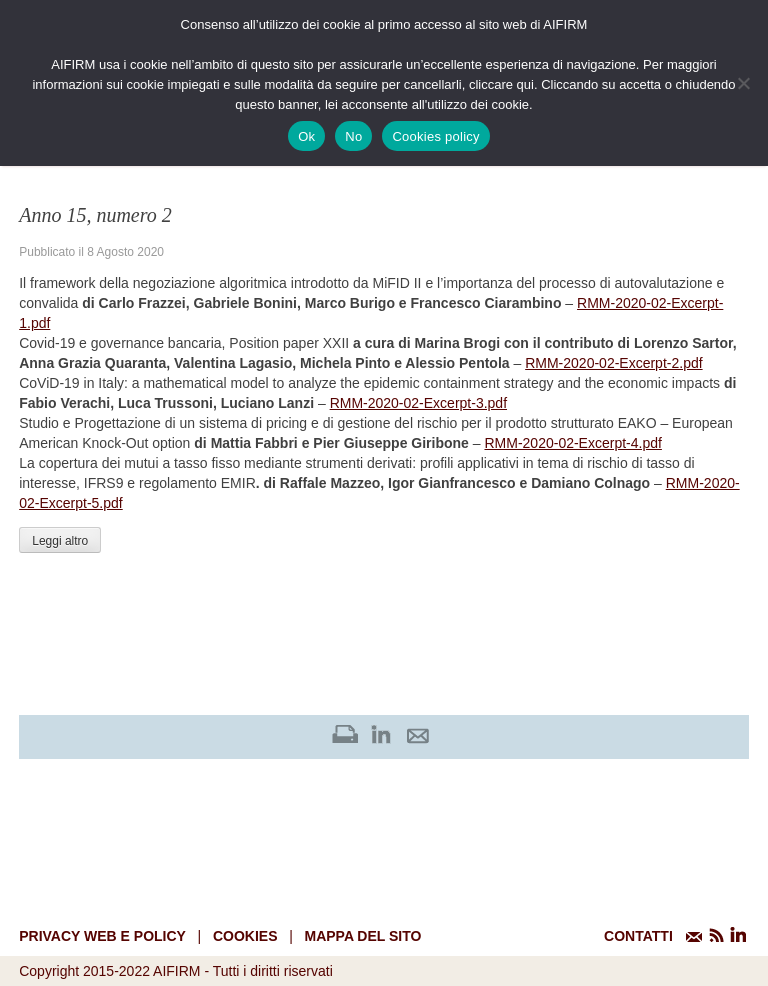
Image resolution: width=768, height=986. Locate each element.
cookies (245, 936)
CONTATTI (638, 936)
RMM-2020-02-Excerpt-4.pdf (572, 443)
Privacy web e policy (102, 936)
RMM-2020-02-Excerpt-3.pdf (418, 403)
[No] (743, 83)
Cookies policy (435, 136)
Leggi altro (60, 541)
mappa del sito (362, 936)
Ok (306, 136)
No (353, 136)
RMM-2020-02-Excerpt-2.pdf (613, 363)
